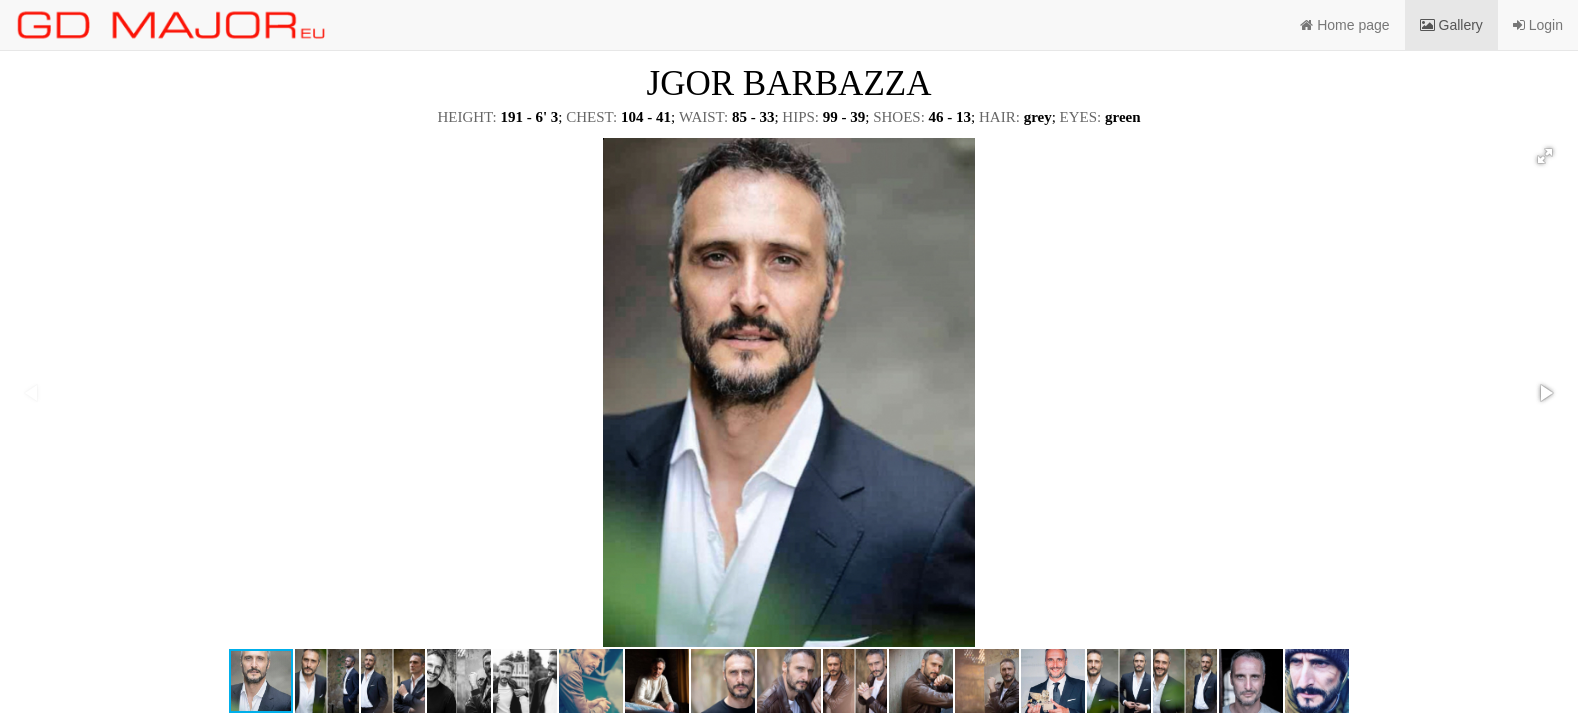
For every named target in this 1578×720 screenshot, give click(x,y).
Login (1538, 25)
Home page (1344, 25)
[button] (1545, 156)
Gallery (1451, 25)
